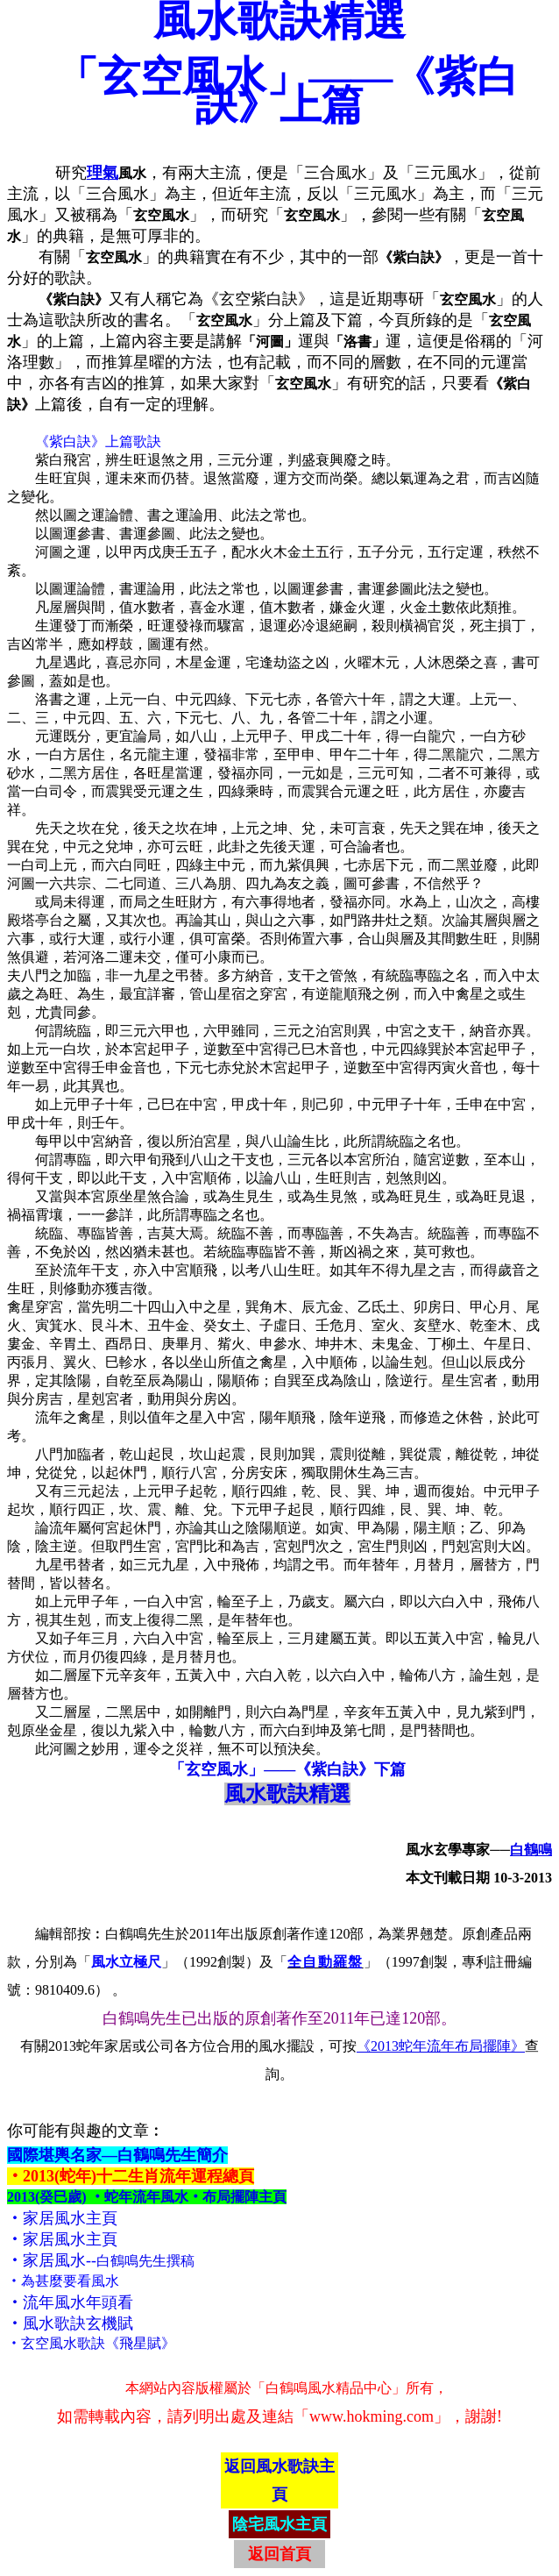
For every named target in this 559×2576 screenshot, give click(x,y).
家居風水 (54, 2260)
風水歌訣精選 (287, 1794)
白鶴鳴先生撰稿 (145, 2260)
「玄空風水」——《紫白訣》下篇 (287, 1769)
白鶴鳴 (531, 1849)
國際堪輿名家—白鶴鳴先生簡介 (117, 2155)
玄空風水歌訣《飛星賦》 (98, 2343)
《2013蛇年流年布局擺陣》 (441, 2046)
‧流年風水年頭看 (70, 2302)
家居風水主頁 (70, 2218)
